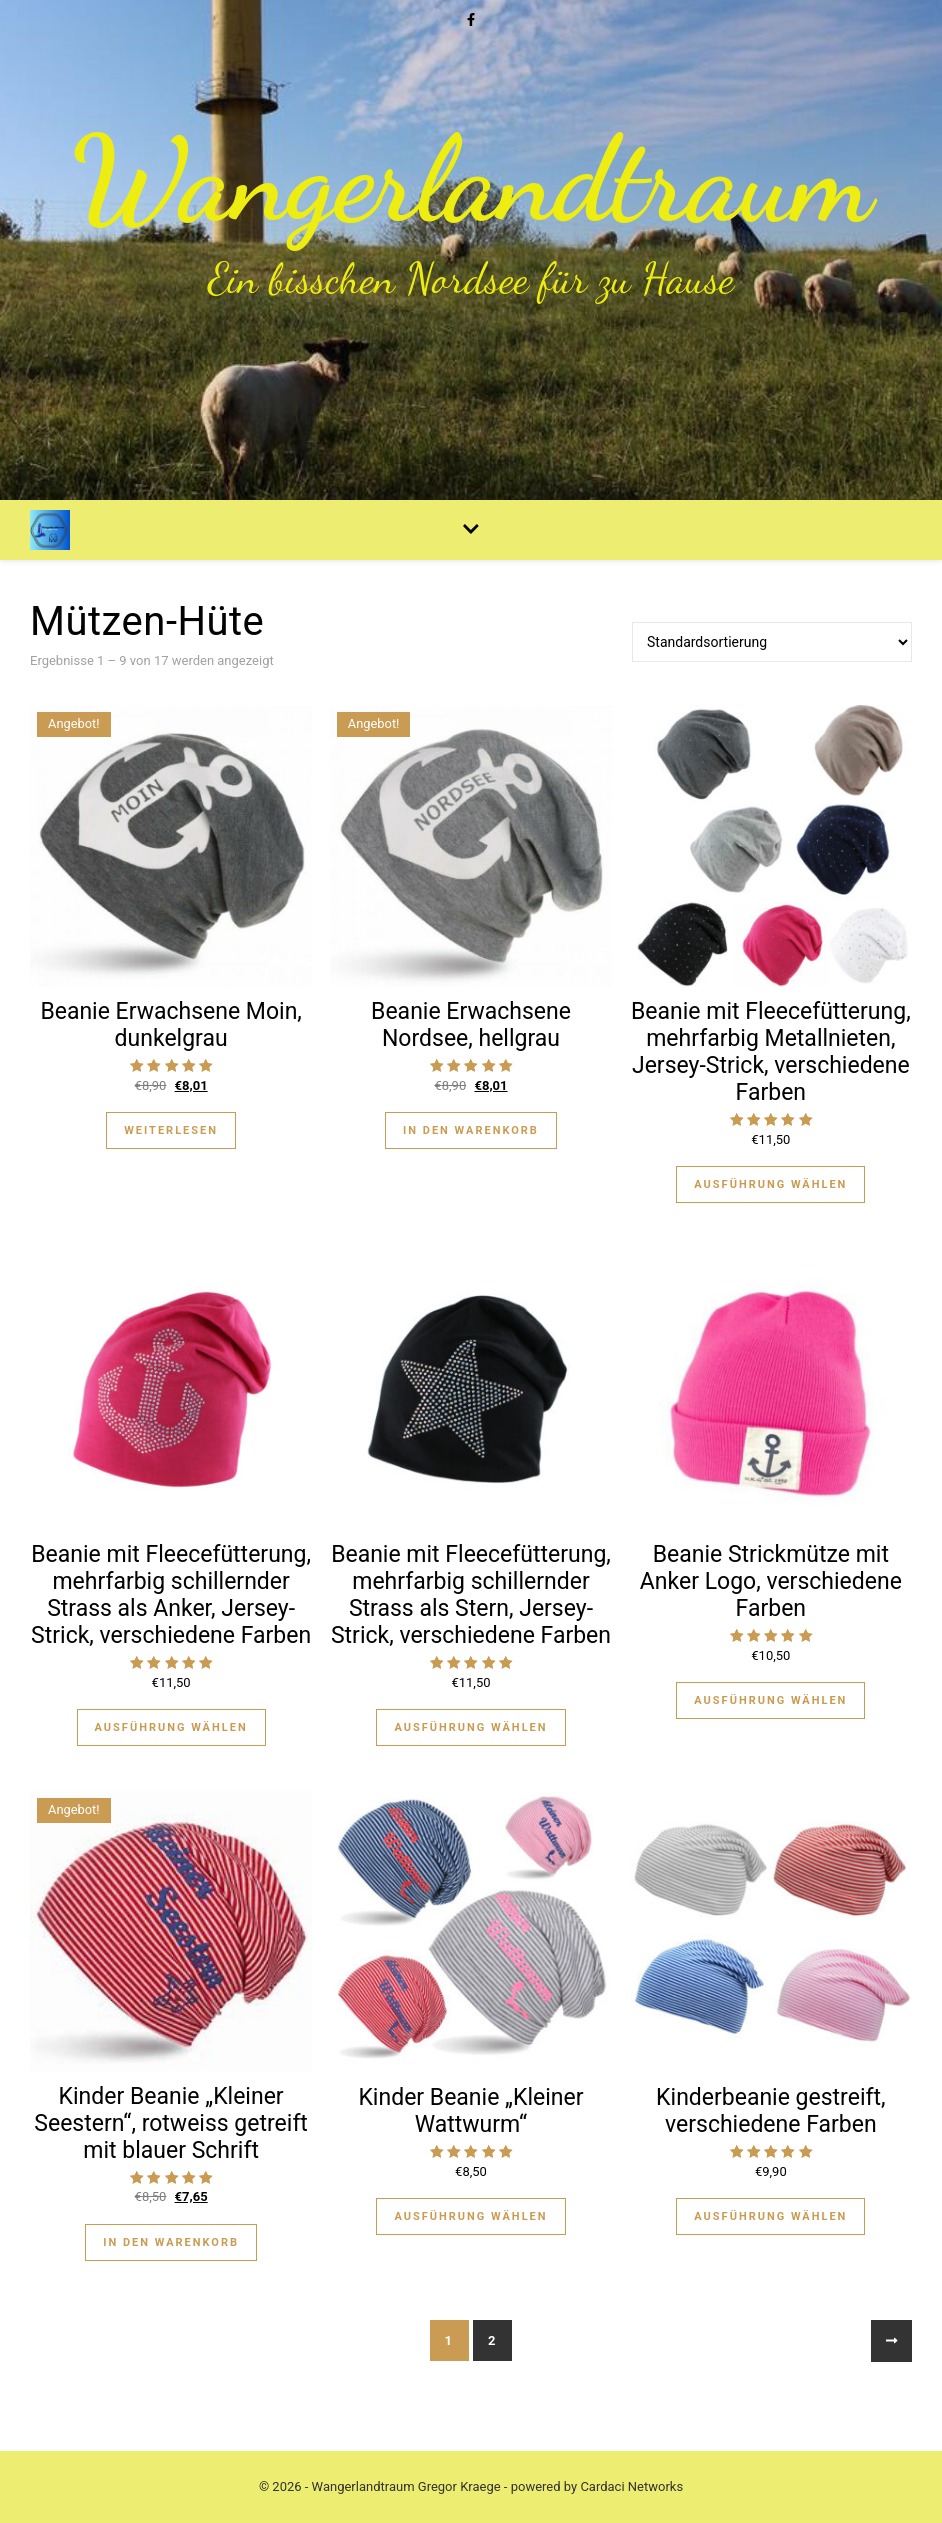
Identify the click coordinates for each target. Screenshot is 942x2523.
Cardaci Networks (631, 2486)
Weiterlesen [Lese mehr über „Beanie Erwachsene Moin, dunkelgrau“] (171, 1130)
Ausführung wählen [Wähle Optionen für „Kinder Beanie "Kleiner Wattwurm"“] (470, 2216)
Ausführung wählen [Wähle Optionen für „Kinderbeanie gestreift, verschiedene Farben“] (770, 2216)
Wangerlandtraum (470, 180)
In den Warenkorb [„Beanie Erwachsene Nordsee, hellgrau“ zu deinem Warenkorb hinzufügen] (471, 1130)
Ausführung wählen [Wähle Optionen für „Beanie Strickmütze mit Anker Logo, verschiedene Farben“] (770, 1700)
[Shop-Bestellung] (772, 642)
